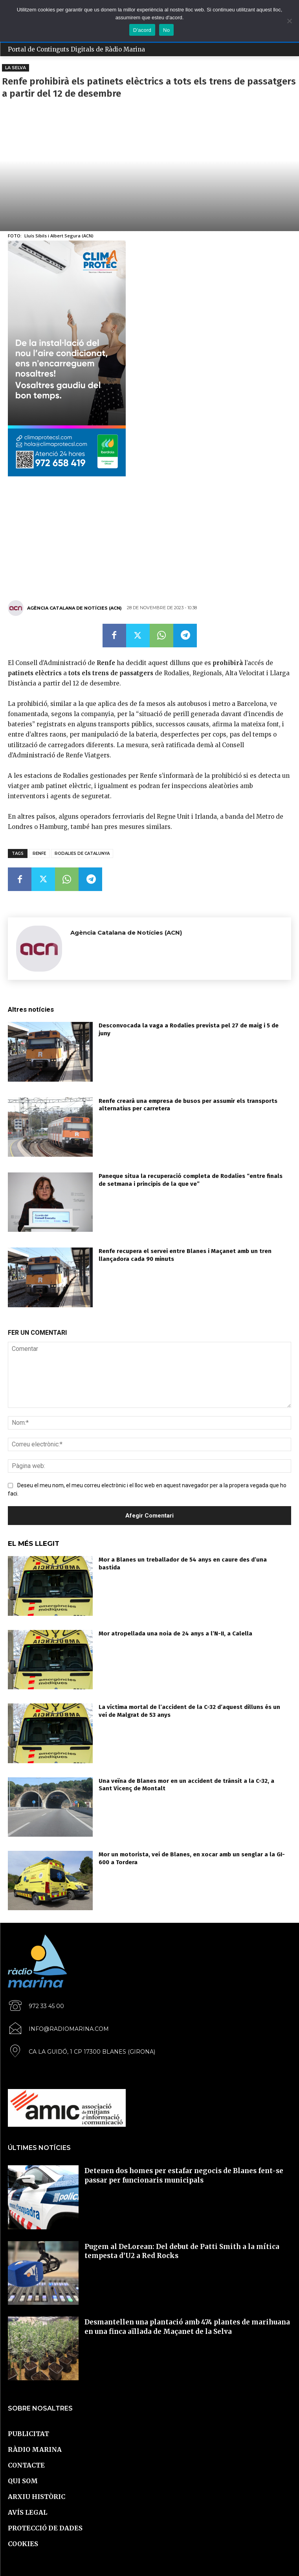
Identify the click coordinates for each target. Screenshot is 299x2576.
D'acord (142, 30)
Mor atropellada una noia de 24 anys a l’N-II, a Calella (175, 1633)
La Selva (15, 68)
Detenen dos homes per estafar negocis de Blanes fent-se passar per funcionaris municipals (183, 2175)
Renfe (39, 853)
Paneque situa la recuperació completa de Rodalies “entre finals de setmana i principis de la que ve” (190, 1179)
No (166, 30)
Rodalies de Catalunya (82, 853)
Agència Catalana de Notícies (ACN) (74, 608)
